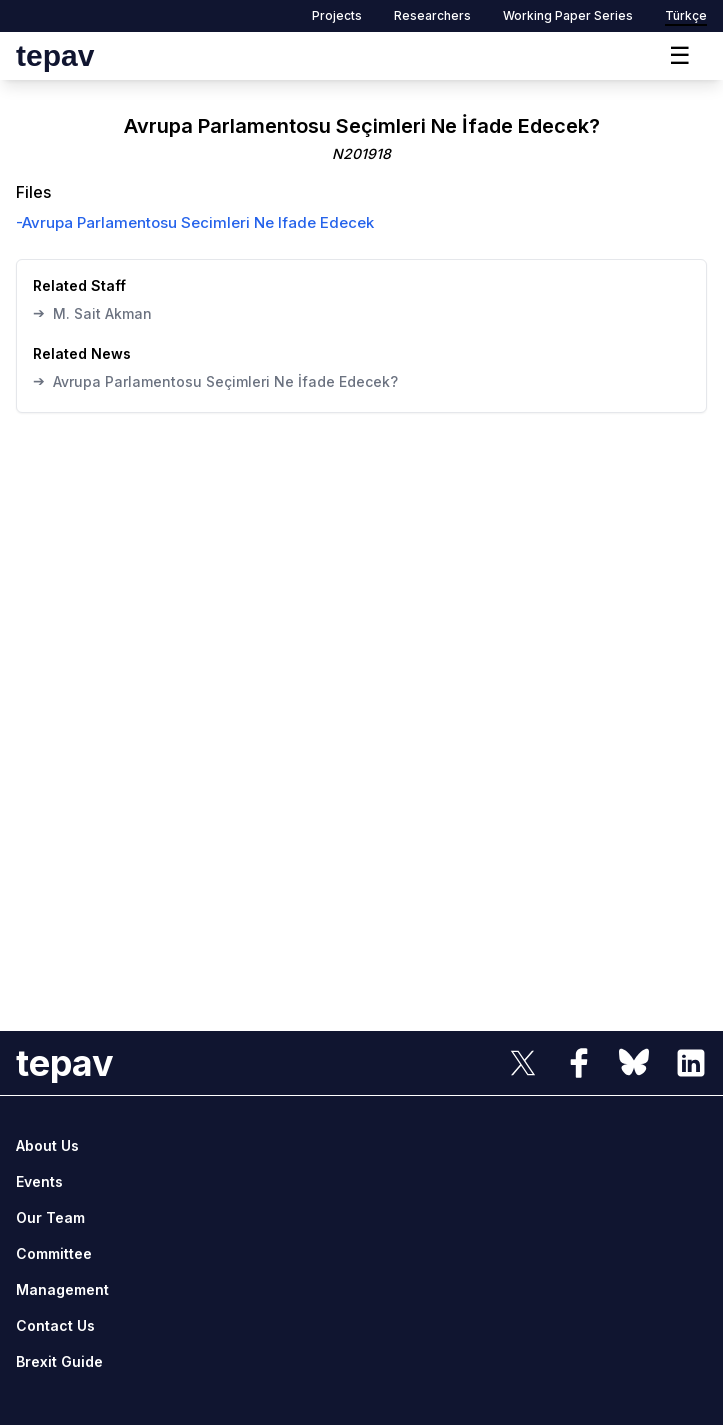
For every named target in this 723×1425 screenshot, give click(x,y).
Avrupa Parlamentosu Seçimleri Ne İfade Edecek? (215, 381)
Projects (337, 15)
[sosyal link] (523, 1063)
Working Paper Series (568, 15)
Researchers (432, 15)
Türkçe (686, 15)
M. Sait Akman (92, 313)
